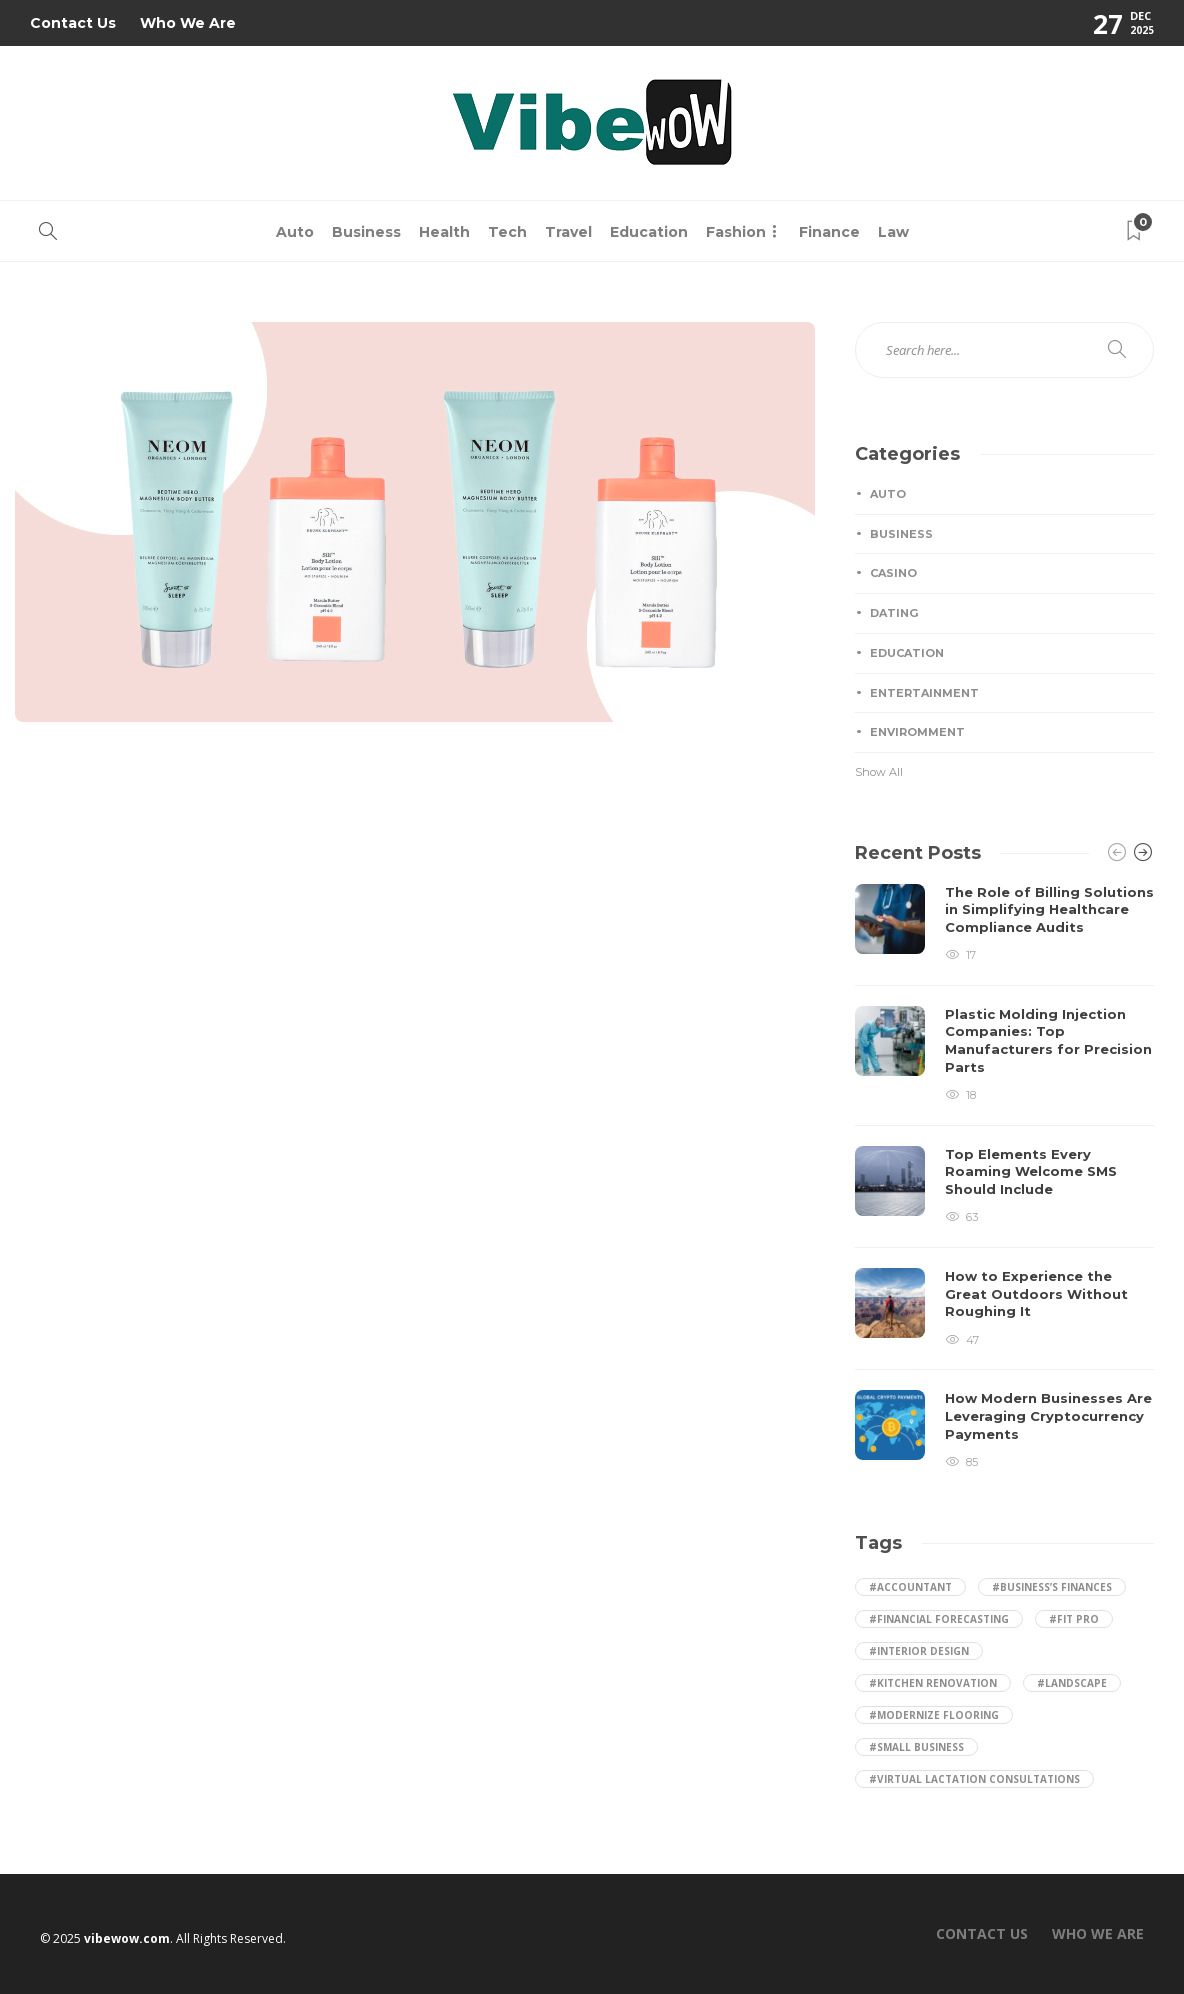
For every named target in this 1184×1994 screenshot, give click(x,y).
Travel (568, 232)
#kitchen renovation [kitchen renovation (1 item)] (933, 1683)
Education (649, 232)
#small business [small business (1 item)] (916, 1747)
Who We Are (188, 23)
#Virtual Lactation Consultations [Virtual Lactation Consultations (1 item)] (974, 1779)
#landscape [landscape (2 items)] (1072, 1683)
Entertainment (924, 693)
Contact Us (73, 23)
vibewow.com (127, 1938)
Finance (829, 232)
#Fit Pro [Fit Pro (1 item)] (1074, 1619)
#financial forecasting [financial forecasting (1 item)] (939, 1619)
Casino (893, 573)
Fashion (736, 232)
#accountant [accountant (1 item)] (910, 1587)
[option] (1004, 1178)
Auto (295, 232)
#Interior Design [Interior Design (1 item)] (919, 1651)
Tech (507, 232)
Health (444, 232)
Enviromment (917, 732)
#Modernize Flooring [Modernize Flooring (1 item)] (934, 1715)
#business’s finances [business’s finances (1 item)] (1052, 1587)
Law (893, 232)
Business (366, 232)
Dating (894, 613)
